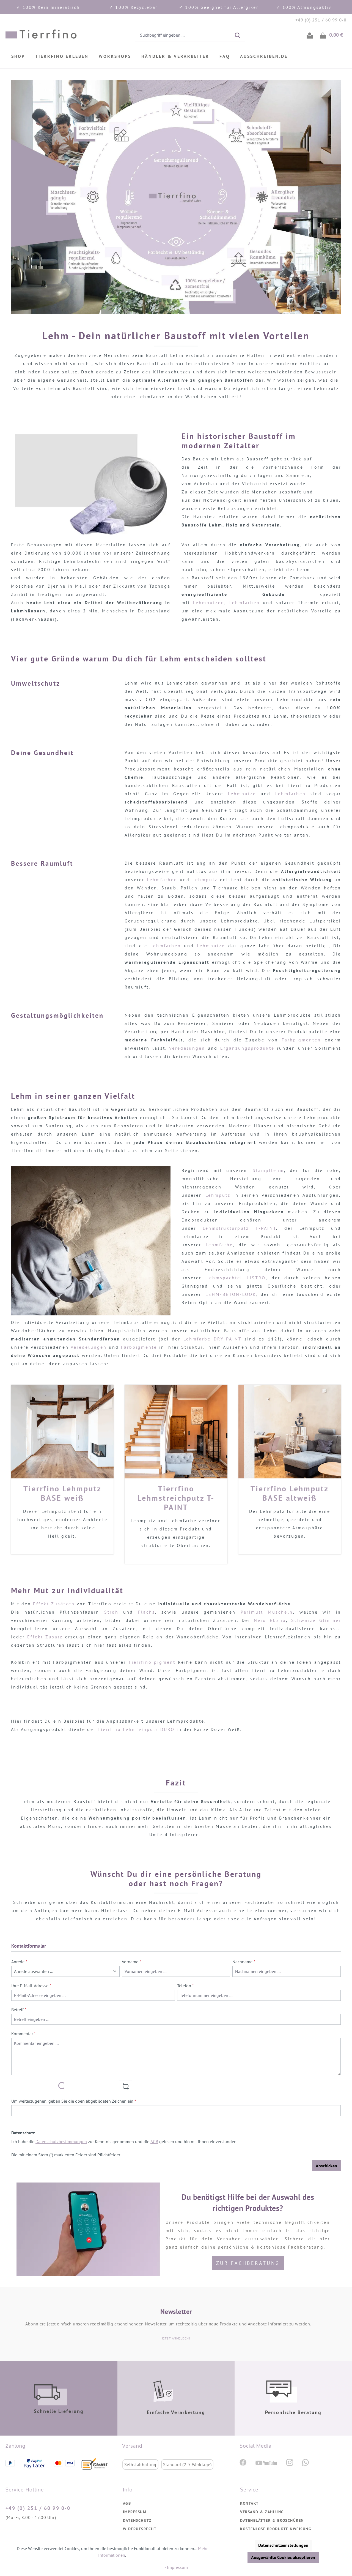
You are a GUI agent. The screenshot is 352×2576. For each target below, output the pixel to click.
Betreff (18, 2009)
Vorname (131, 1961)
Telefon (185, 1985)
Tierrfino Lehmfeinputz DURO (136, 1729)
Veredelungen (187, 1048)
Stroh (113, 1612)
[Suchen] (238, 35)
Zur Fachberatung (248, 2263)
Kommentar (23, 2033)
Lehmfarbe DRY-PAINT (212, 1339)
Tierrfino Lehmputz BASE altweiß (290, 1493)
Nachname (243, 1961)
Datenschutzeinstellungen (283, 2545)
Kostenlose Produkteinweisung (275, 2528)
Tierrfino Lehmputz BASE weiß (62, 1493)
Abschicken (326, 2165)
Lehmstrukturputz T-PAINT (239, 1228)
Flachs (146, 1612)
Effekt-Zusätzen (54, 1603)
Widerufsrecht (140, 2528)
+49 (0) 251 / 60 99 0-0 (38, 2508)
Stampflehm (268, 1170)
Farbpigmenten (301, 1040)
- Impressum (176, 2567)
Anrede (19, 1961)
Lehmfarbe (219, 1244)
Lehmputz (206, 879)
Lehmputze (242, 793)
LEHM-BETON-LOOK (230, 1294)
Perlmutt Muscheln (267, 1612)
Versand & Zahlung (262, 2511)
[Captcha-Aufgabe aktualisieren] (125, 2086)
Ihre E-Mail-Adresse (31, 1985)
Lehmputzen (208, 602)
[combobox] (183, 35)
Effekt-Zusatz (45, 1636)
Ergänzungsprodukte (248, 1048)
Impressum (135, 2511)
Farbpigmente (139, 1347)
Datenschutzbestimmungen (61, 2141)
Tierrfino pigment (152, 1662)
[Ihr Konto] (309, 34)
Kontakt (249, 2503)
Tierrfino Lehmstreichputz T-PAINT (176, 1497)
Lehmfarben (246, 602)
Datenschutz (137, 2520)
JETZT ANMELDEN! (176, 2338)
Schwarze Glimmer (316, 1620)
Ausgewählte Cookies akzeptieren (283, 2557)
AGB (154, 2141)
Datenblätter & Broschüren (272, 2520)
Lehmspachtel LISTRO (236, 1277)
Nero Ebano (270, 1620)
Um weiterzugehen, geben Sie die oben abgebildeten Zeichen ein (73, 2101)
